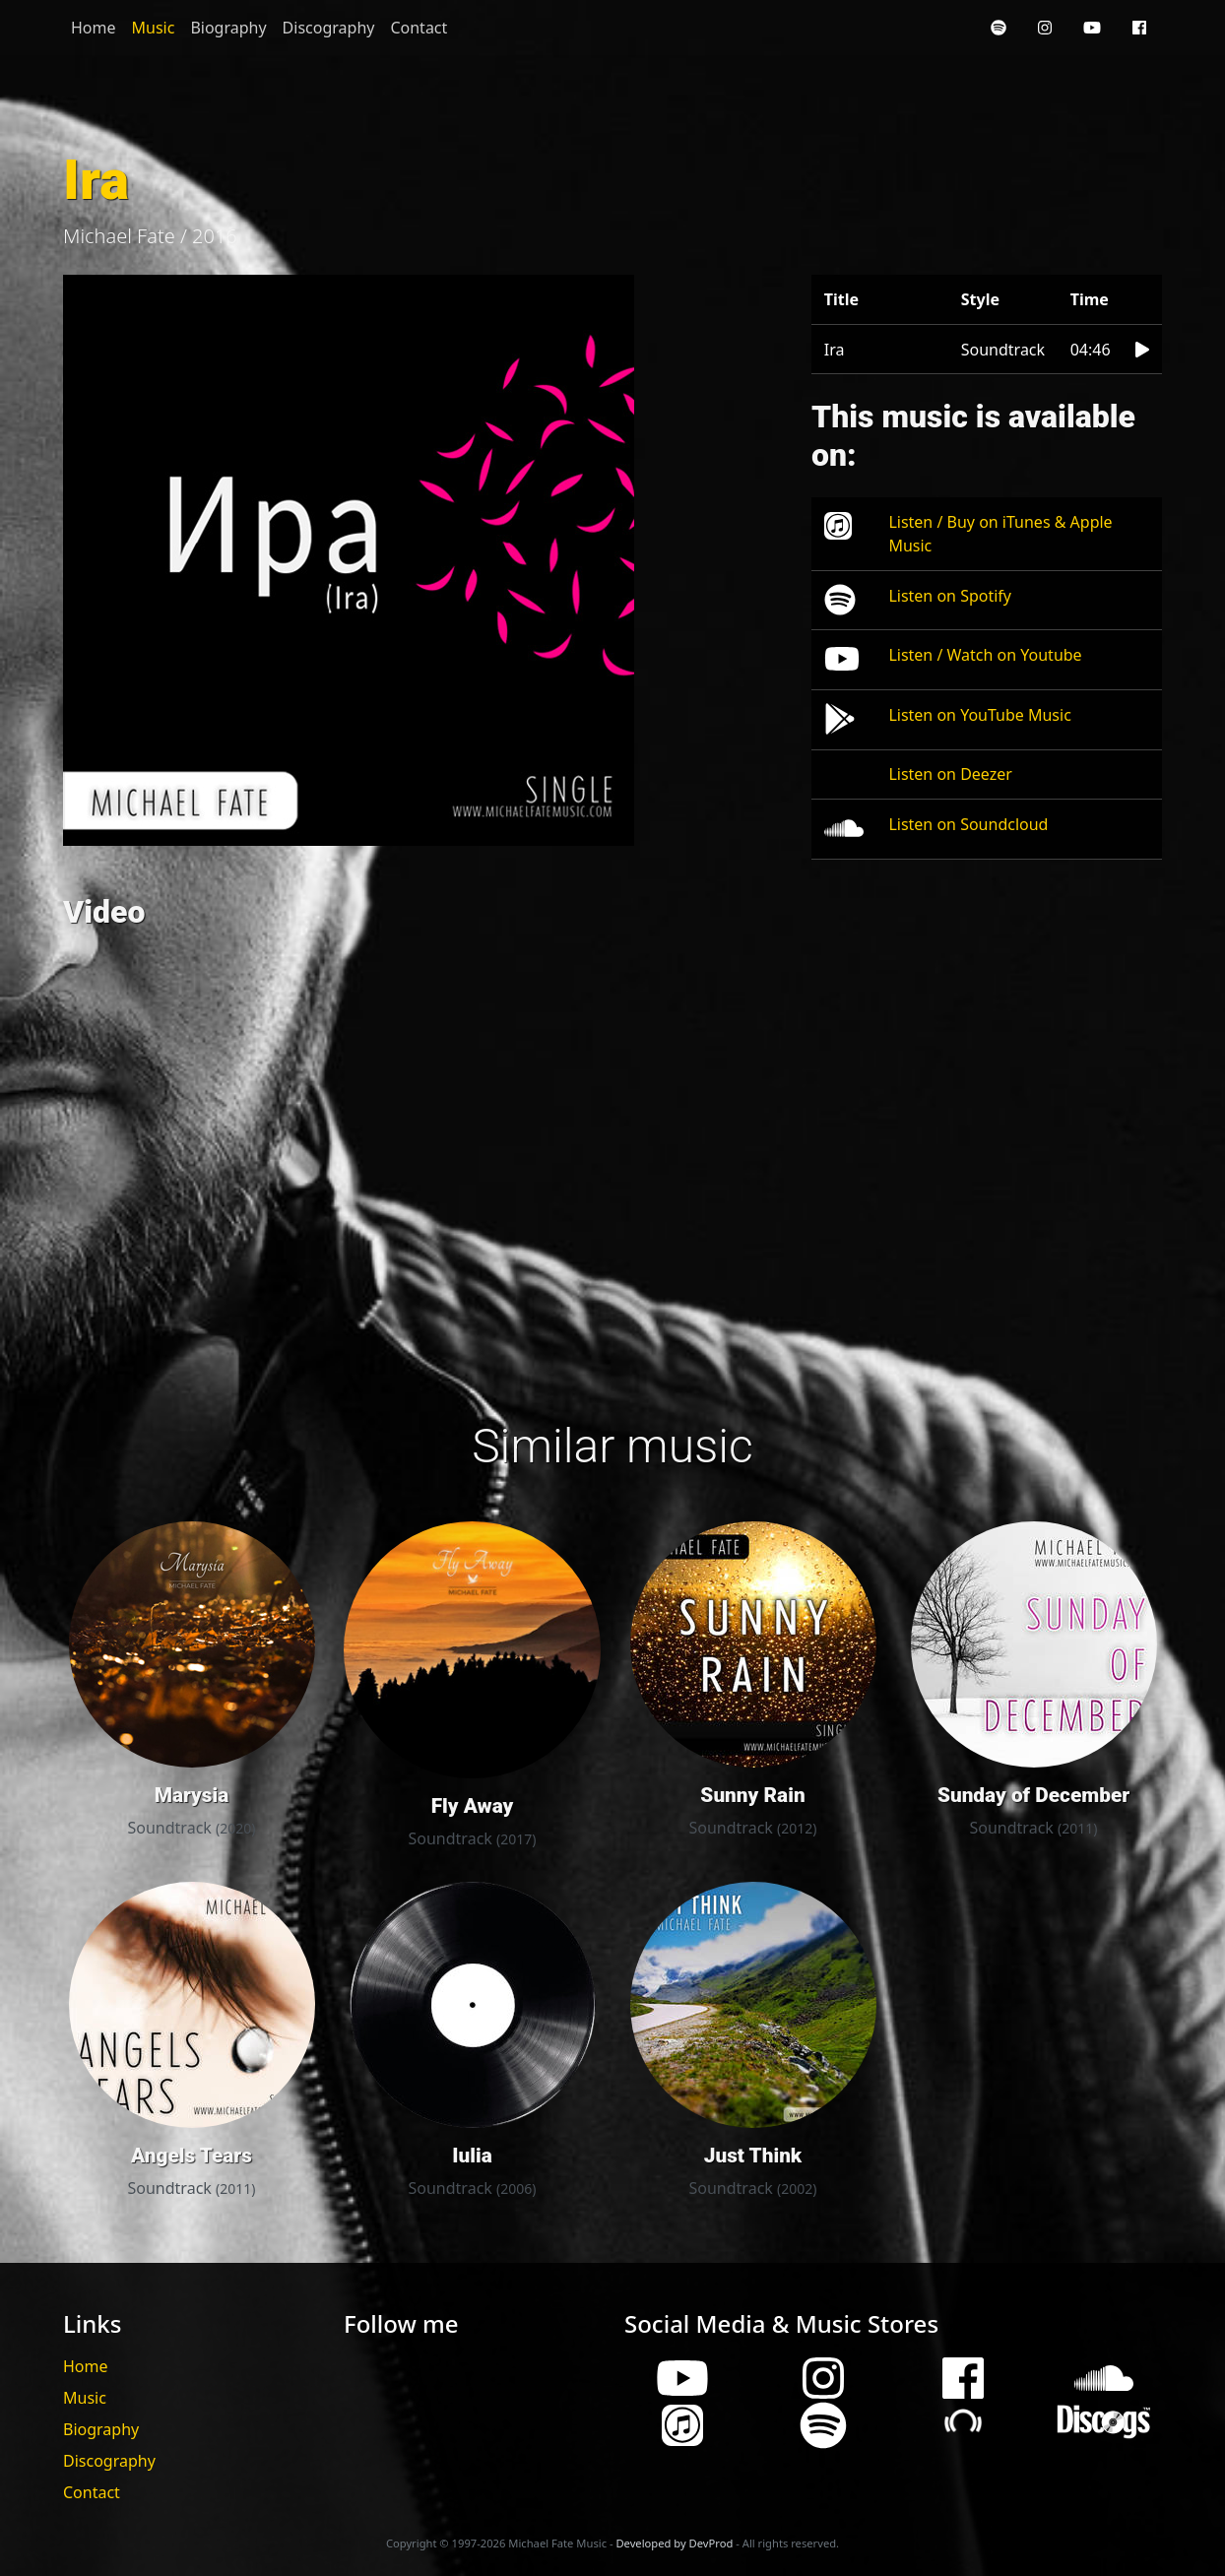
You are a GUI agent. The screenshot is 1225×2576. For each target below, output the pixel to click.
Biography (228, 27)
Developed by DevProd (674, 2543)
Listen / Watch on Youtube (984, 655)
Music (153, 27)
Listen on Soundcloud (968, 824)
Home (93, 27)
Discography (329, 27)
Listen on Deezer (949, 774)
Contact (418, 27)
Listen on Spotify (949, 596)
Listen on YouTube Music (979, 715)
